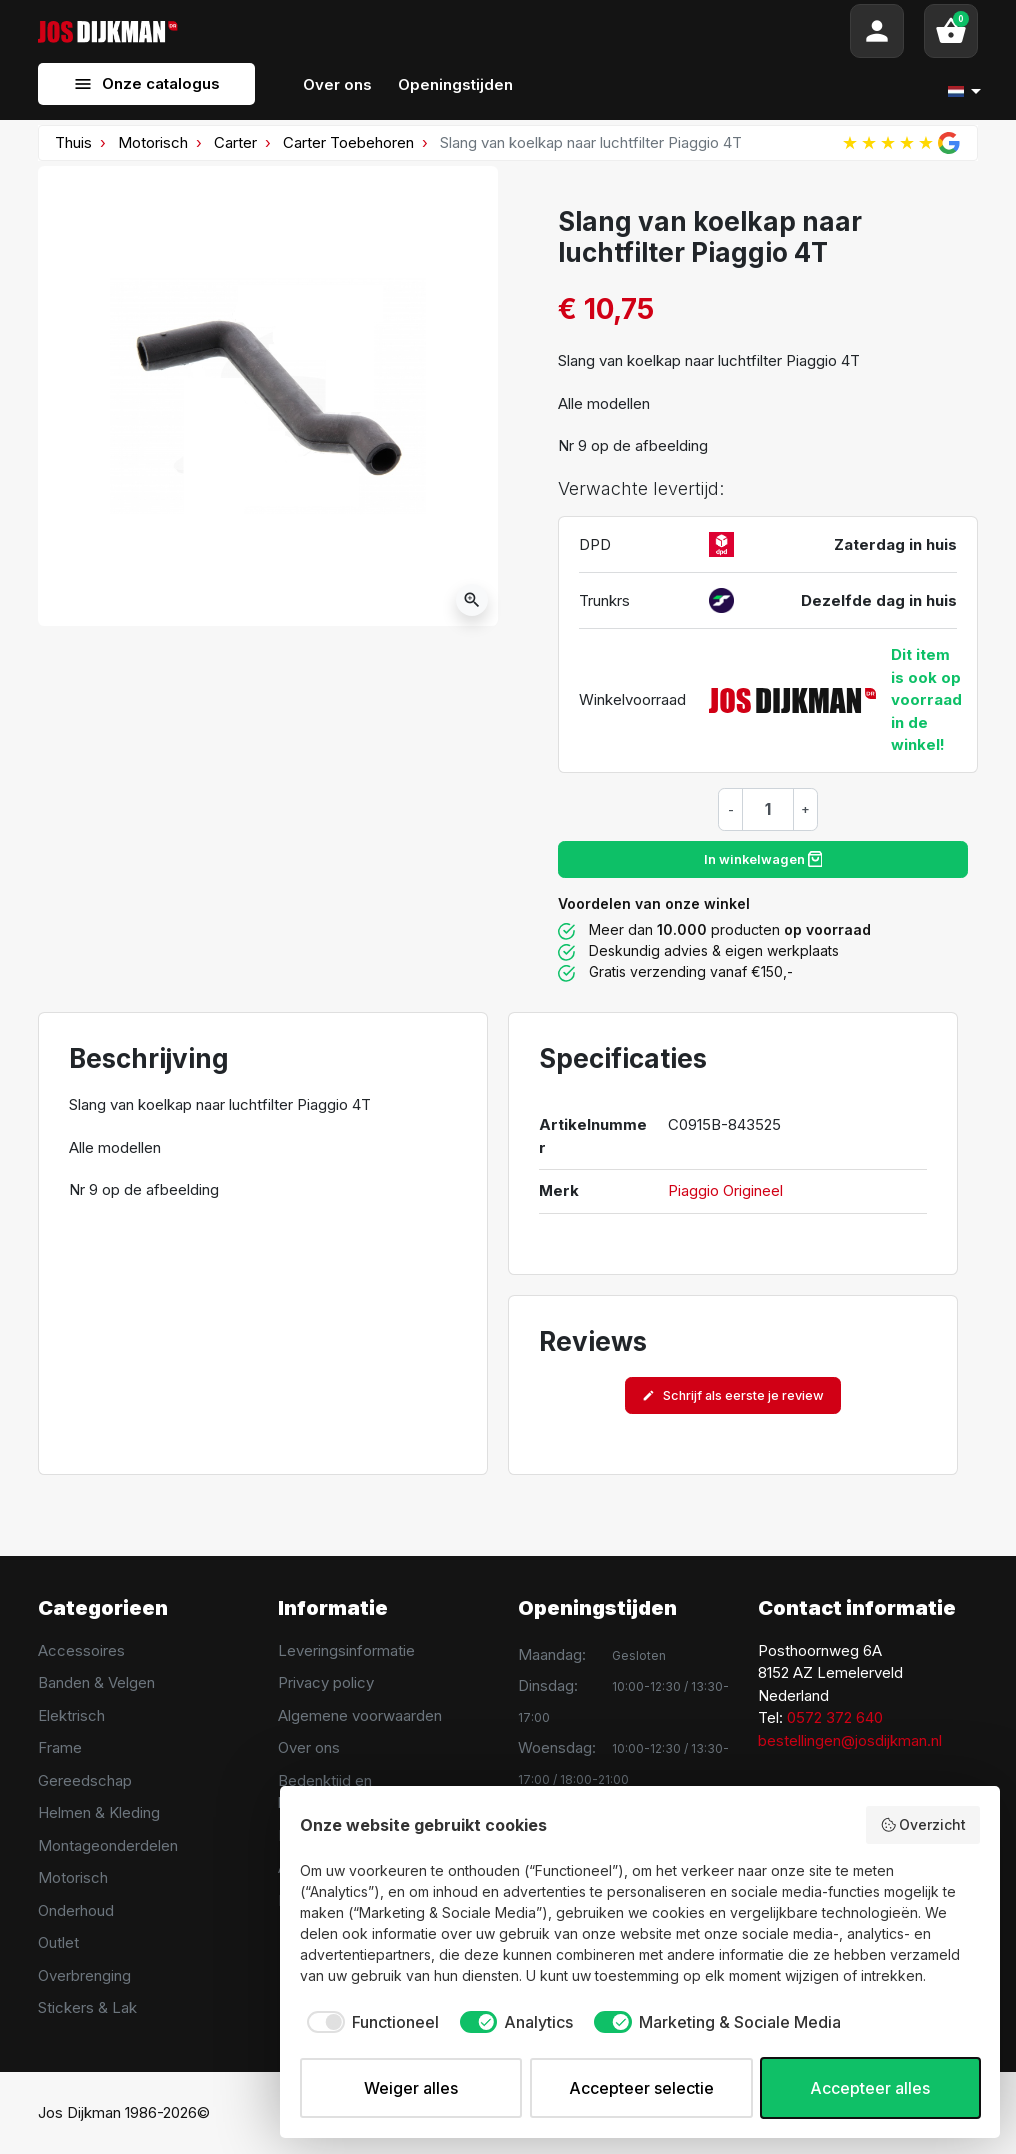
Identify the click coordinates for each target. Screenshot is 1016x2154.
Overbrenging (84, 1975)
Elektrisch (71, 1715)
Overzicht (923, 1825)
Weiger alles (411, 2088)
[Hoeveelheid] (768, 809)
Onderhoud (76, 1910)
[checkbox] (369, 2022)
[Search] (514, 31)
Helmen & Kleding (99, 1812)
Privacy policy (326, 1682)
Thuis (73, 142)
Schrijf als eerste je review (733, 1395)
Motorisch (153, 142)
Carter (235, 142)
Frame (60, 1747)
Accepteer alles (870, 2088)
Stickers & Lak (87, 2007)
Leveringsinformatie (346, 1650)
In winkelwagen (763, 859)
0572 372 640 (835, 1717)
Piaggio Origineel (725, 1190)
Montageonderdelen (108, 1845)
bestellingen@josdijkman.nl (850, 1740)
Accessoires (81, 1650)
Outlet (58, 1942)
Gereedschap (85, 1780)
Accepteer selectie (641, 2088)
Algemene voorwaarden (360, 1715)
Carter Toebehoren (348, 142)
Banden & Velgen (96, 1682)
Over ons (309, 1747)
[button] (951, 31)
